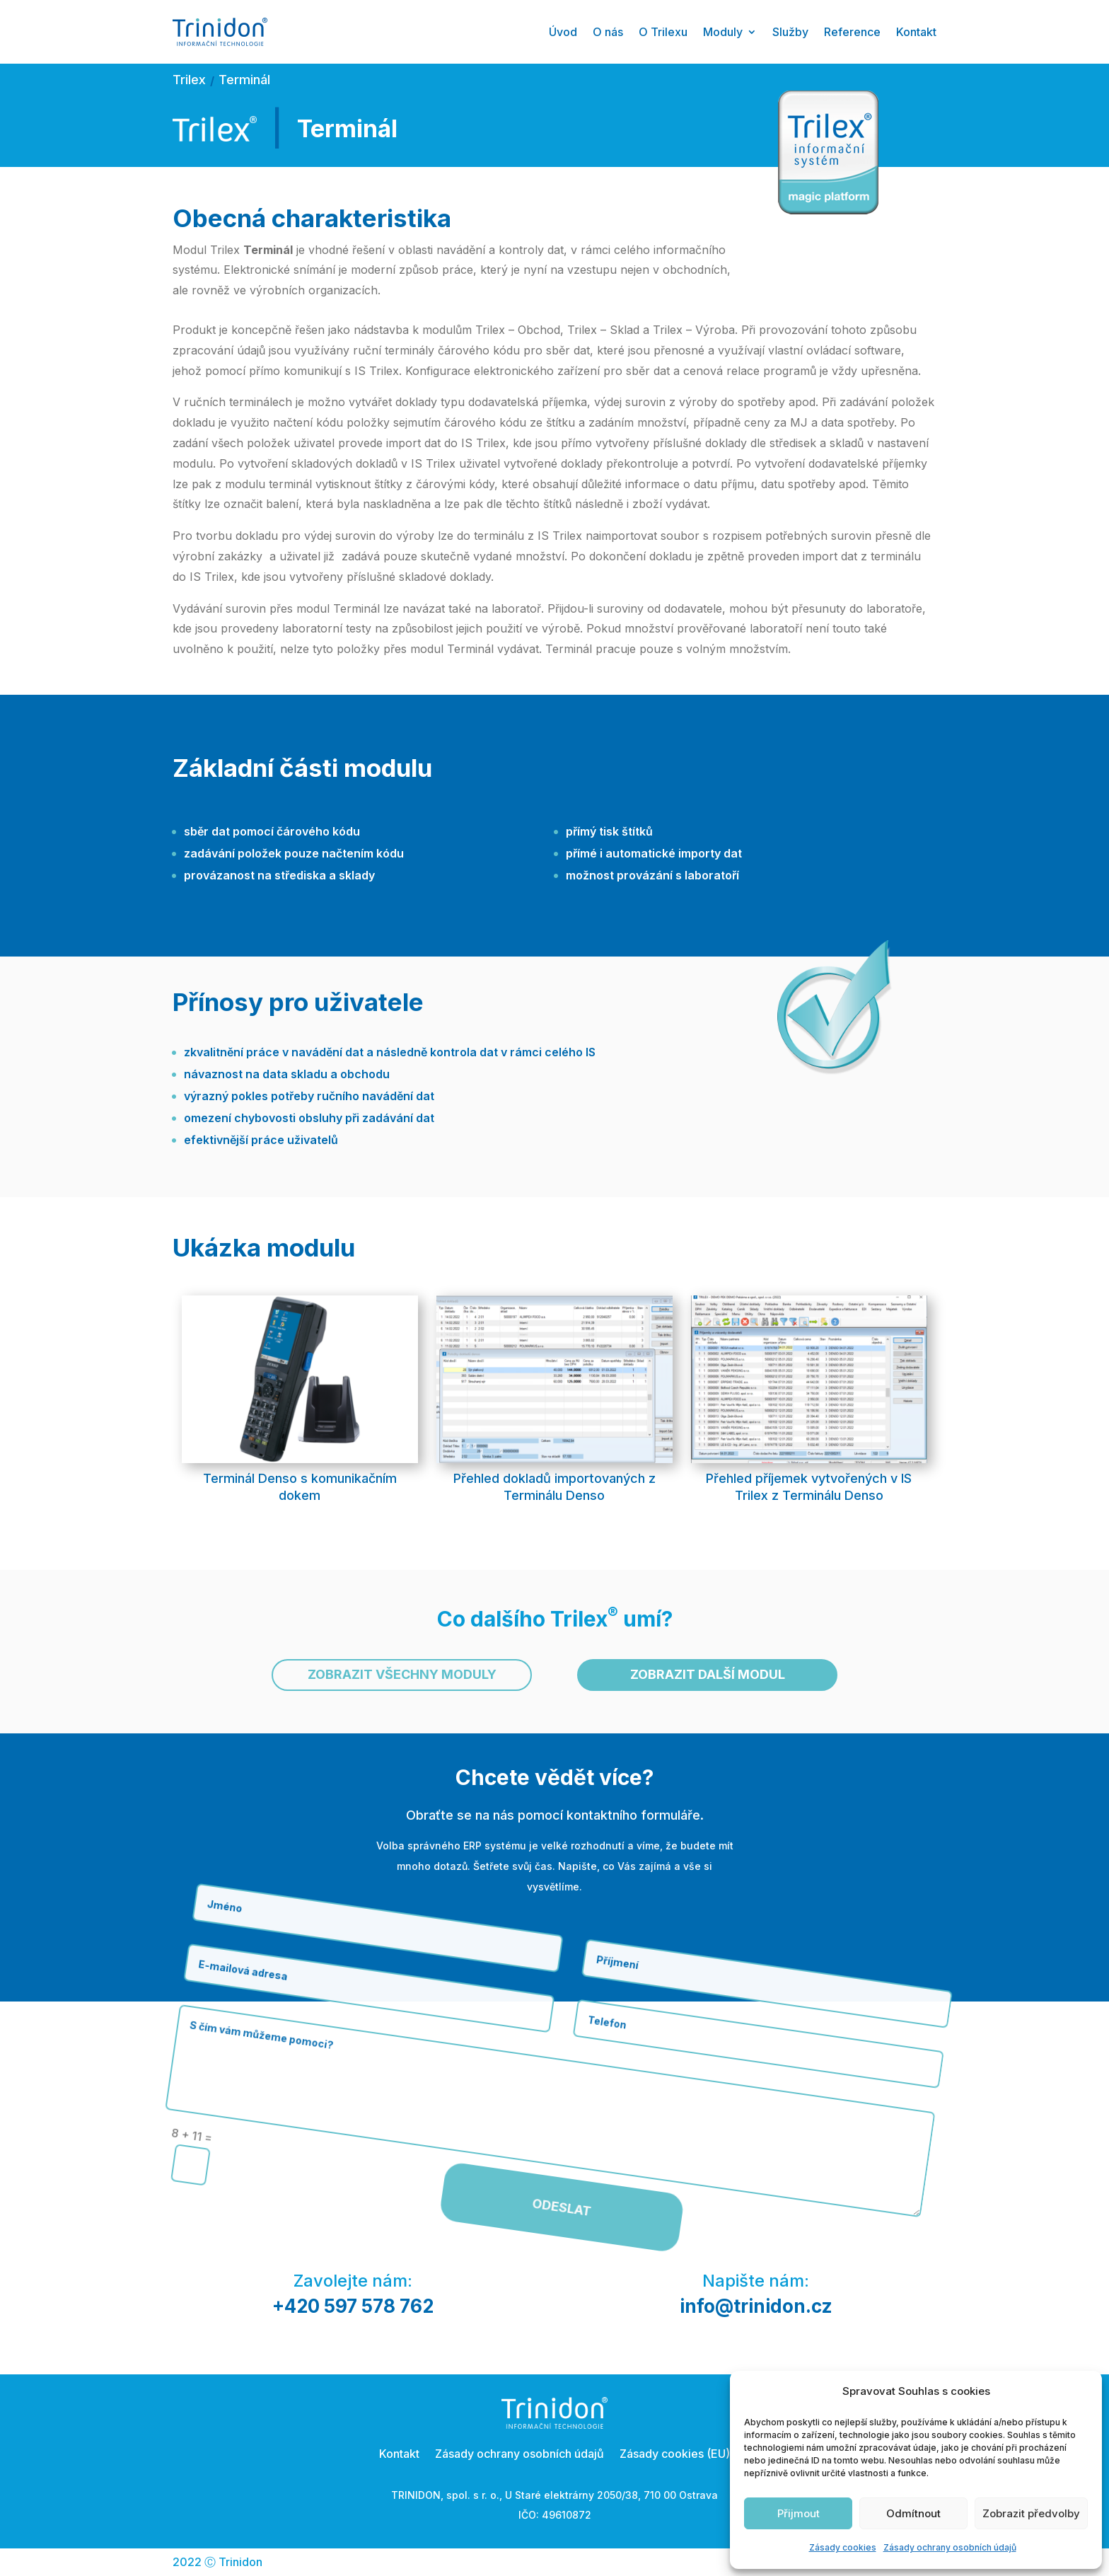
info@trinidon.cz (756, 2306)
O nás (608, 32)
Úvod (563, 32)
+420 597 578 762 (353, 2306)
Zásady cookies (842, 2547)
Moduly (723, 32)
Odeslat (475, 1976)
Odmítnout (913, 2513)
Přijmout (798, 2513)
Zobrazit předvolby (1031, 2513)
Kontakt (916, 32)
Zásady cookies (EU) (675, 2453)
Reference (852, 32)
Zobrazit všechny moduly (402, 1674)
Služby (790, 32)
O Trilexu (663, 32)
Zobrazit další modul (707, 1674)
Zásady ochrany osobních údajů (949, 2547)
